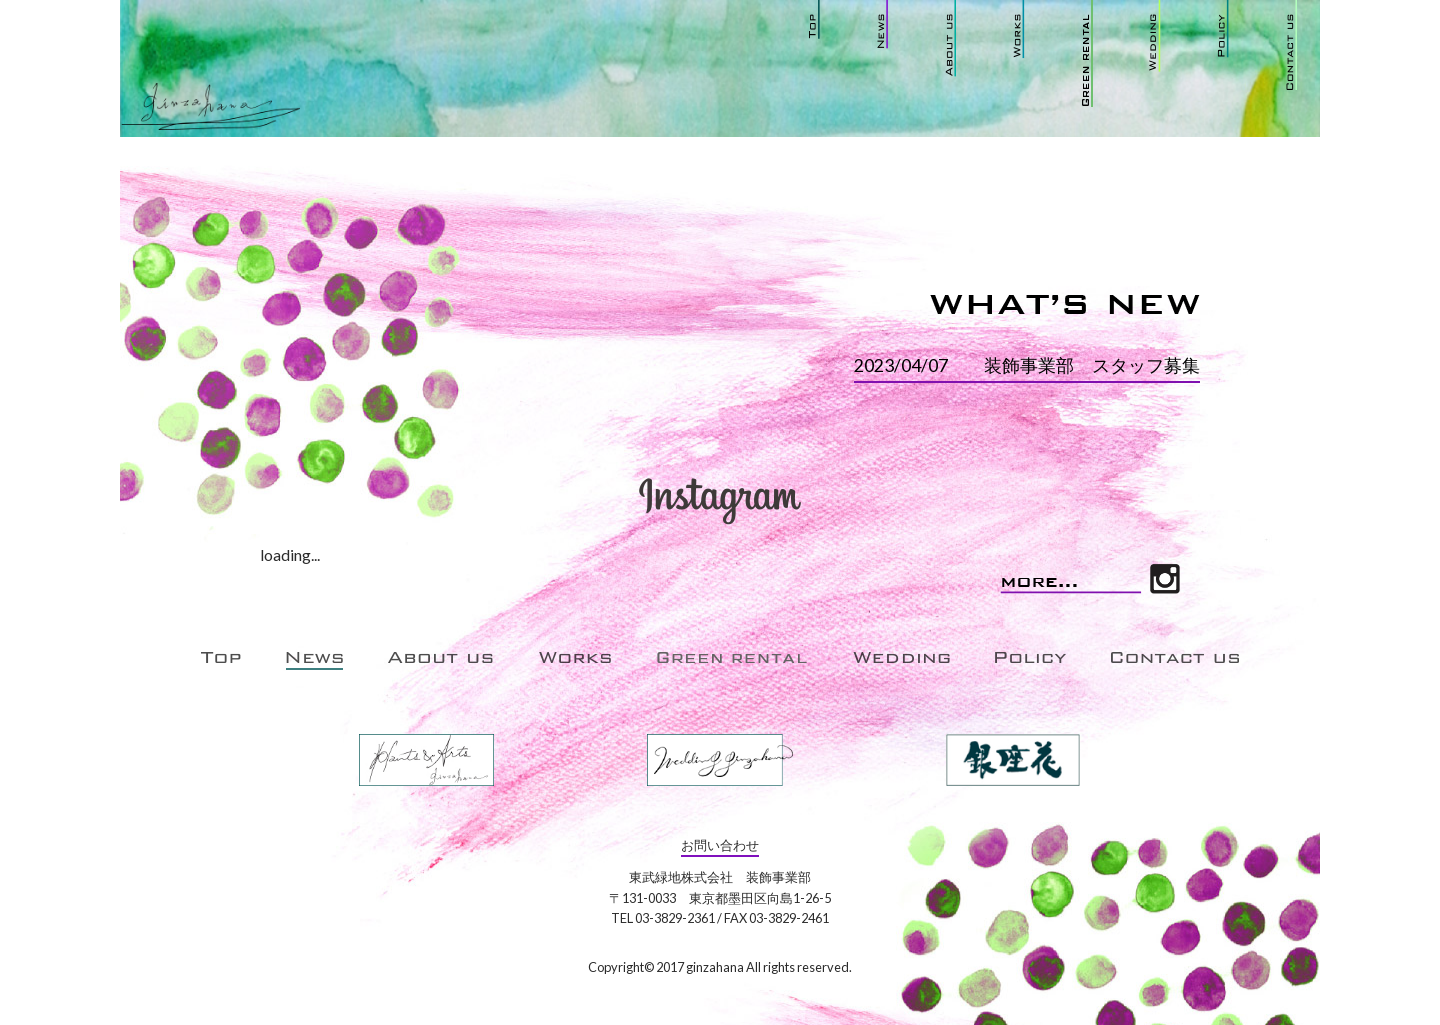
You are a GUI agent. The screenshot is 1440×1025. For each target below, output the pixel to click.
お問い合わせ (720, 845)
